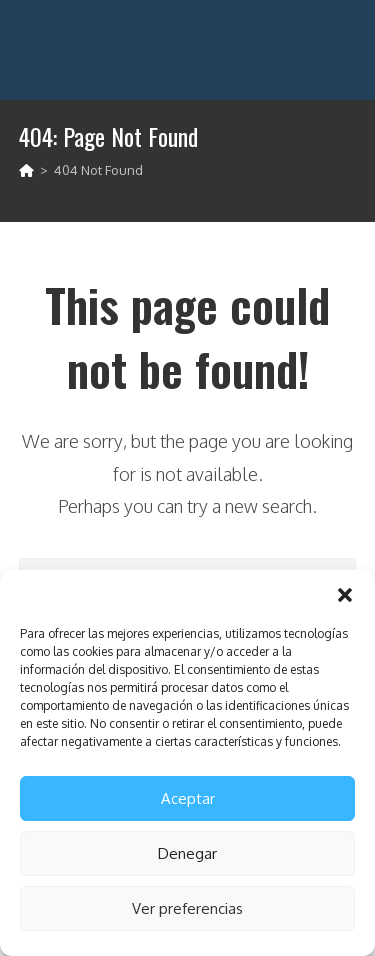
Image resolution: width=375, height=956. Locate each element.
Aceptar (188, 798)
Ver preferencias (187, 908)
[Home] (26, 170)
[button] (345, 595)
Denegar (187, 853)
